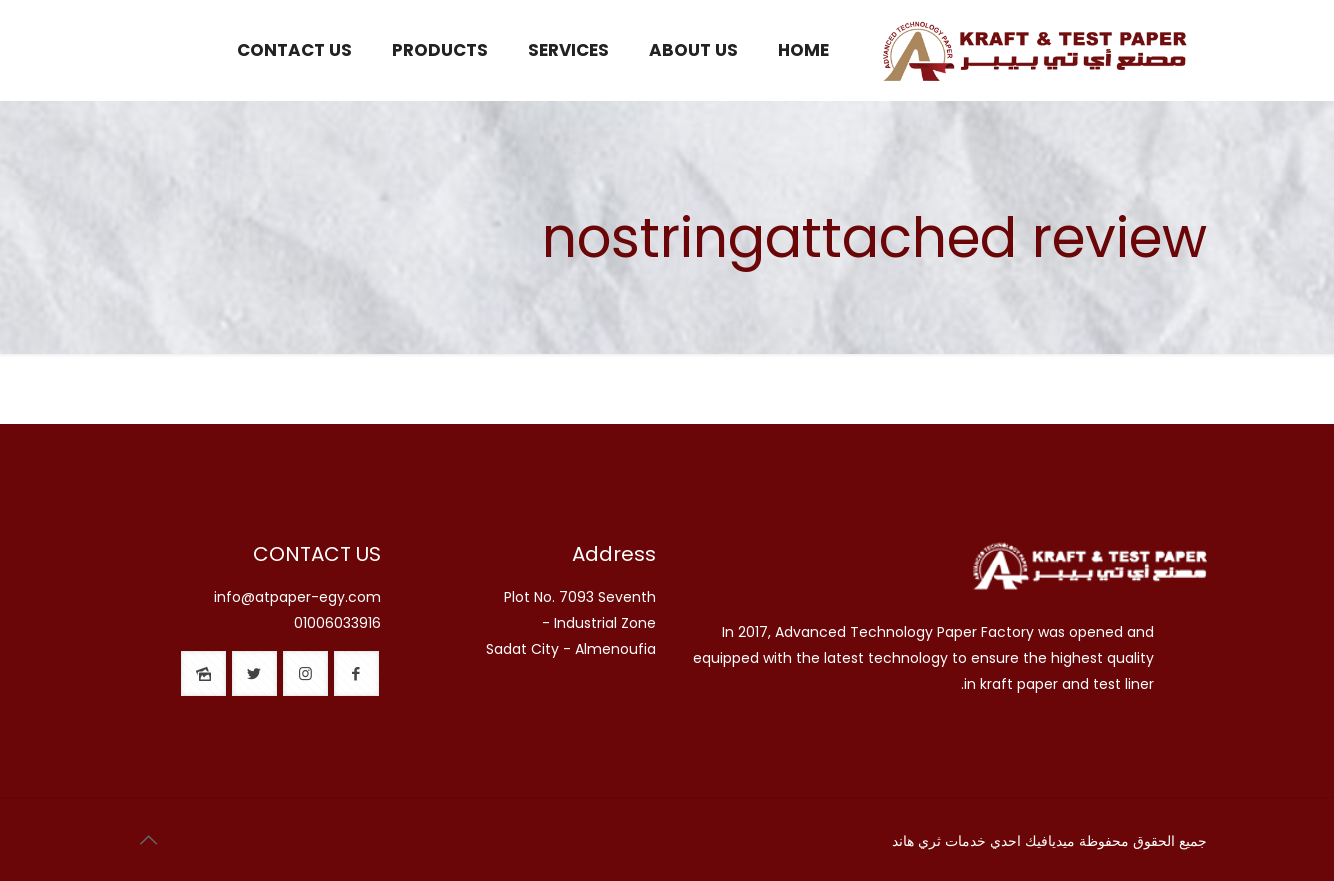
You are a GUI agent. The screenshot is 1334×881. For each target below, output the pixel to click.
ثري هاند (916, 841)
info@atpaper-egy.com (297, 597)
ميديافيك (1050, 841)
